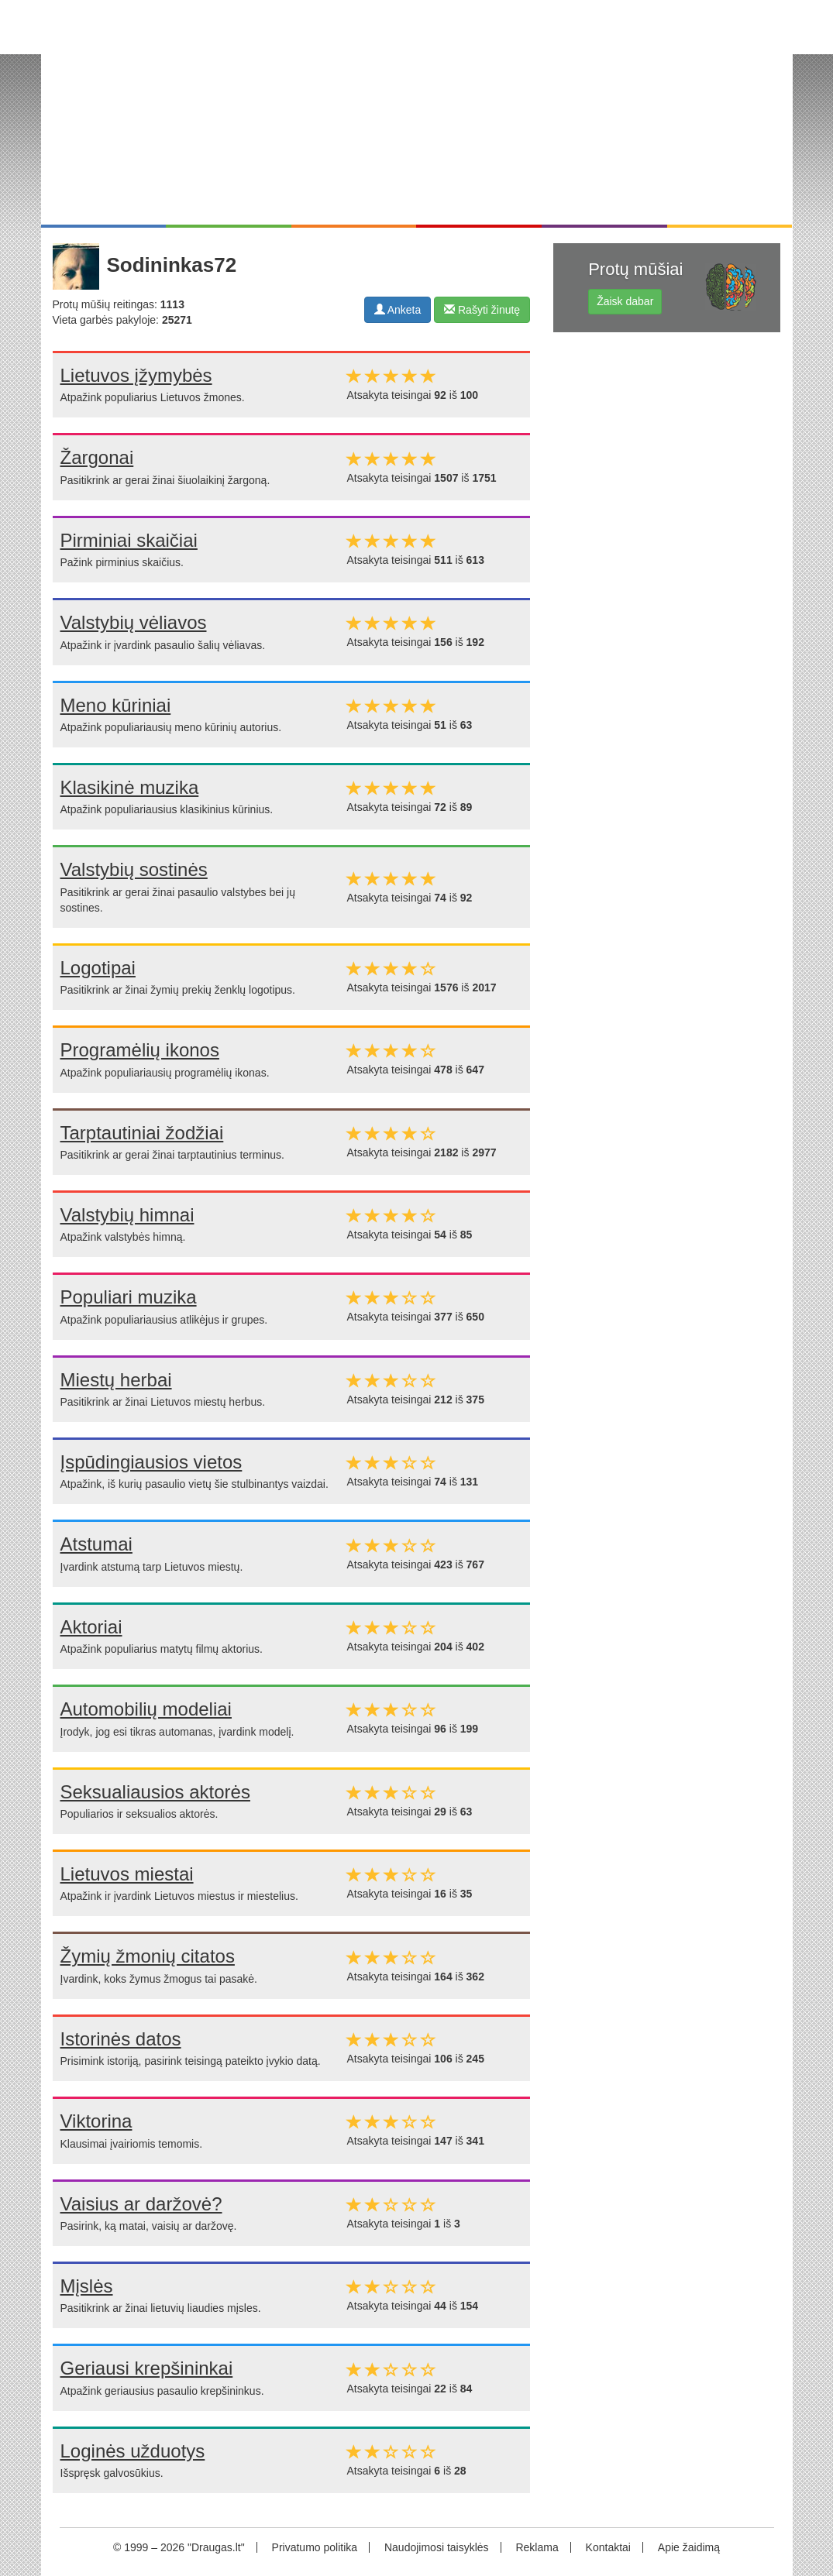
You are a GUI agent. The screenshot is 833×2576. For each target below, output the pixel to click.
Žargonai (97, 457)
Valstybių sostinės (134, 869)
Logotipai (98, 967)
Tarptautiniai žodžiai (142, 1132)
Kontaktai (608, 2547)
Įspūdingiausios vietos (151, 1461)
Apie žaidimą (689, 2547)
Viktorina (96, 2121)
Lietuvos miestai (127, 1873)
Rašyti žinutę (482, 310)
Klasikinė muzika (129, 787)
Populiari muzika (128, 1296)
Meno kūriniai (115, 705)
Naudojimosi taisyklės (436, 2547)
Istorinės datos (120, 2038)
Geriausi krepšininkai (146, 2368)
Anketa (398, 310)
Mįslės (86, 2285)
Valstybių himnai (127, 1214)
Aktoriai (91, 1626)
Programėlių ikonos (139, 1049)
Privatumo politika (315, 2547)
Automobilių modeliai (146, 1708)
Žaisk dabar (625, 301)
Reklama (536, 2547)
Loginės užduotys (132, 2450)
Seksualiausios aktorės (155, 1791)
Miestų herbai (116, 1379)
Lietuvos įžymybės (136, 375)
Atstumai (96, 1544)
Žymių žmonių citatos (147, 1956)
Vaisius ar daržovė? (141, 2203)
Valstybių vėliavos (133, 622)
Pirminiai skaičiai (129, 540)
